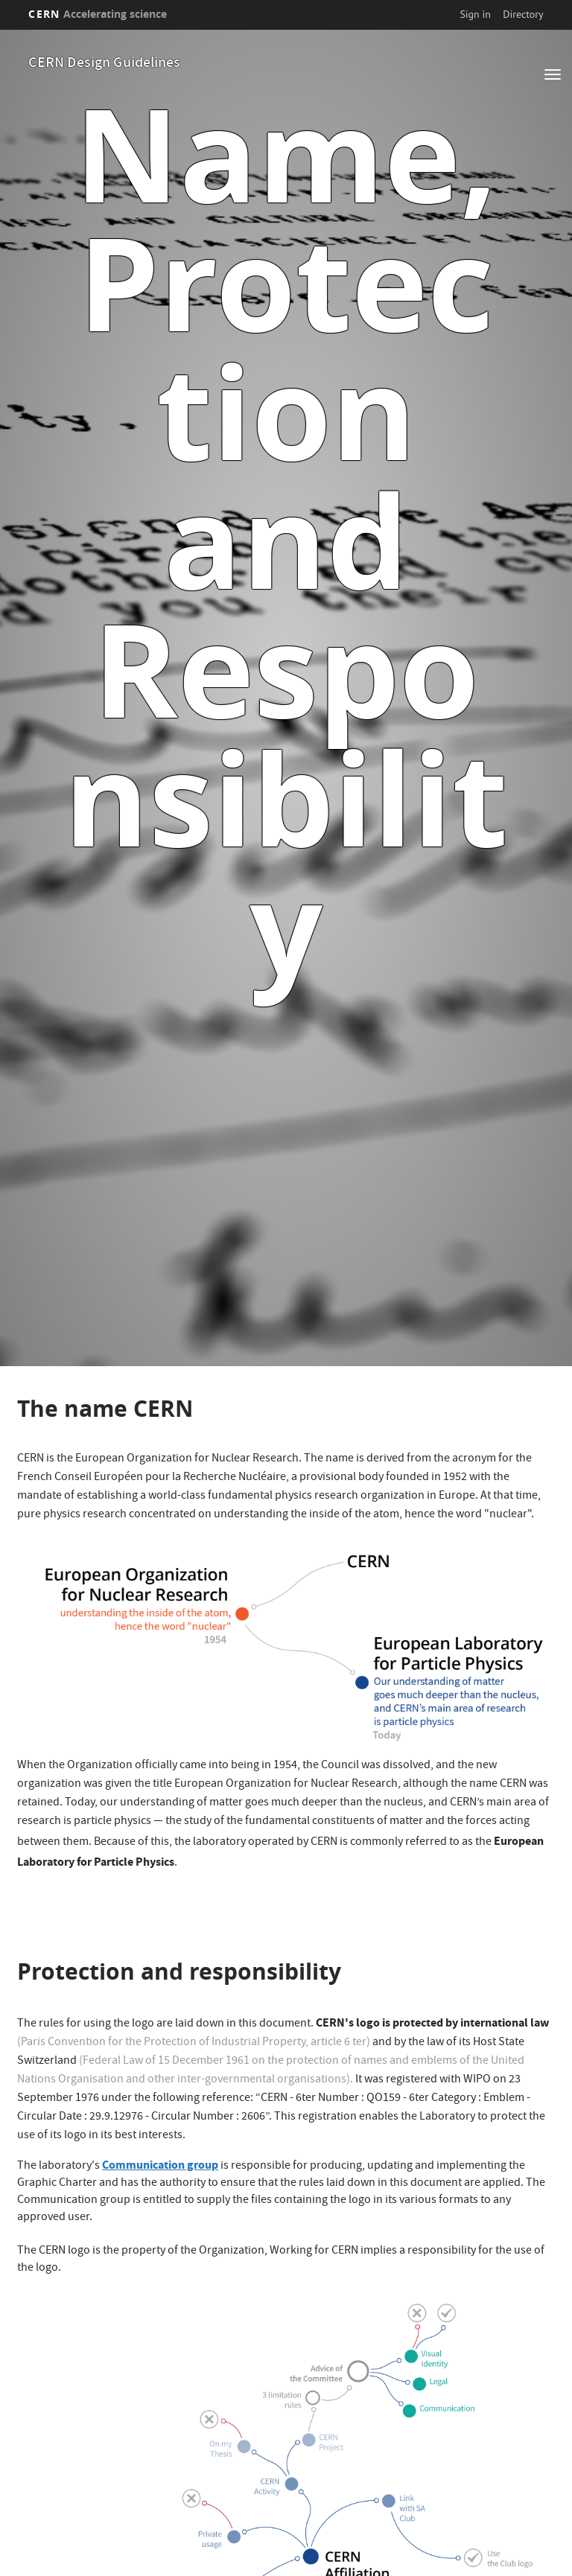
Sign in (475, 14)
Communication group (160, 2164)
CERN (97, 14)
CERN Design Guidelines (104, 63)
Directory (523, 14)
